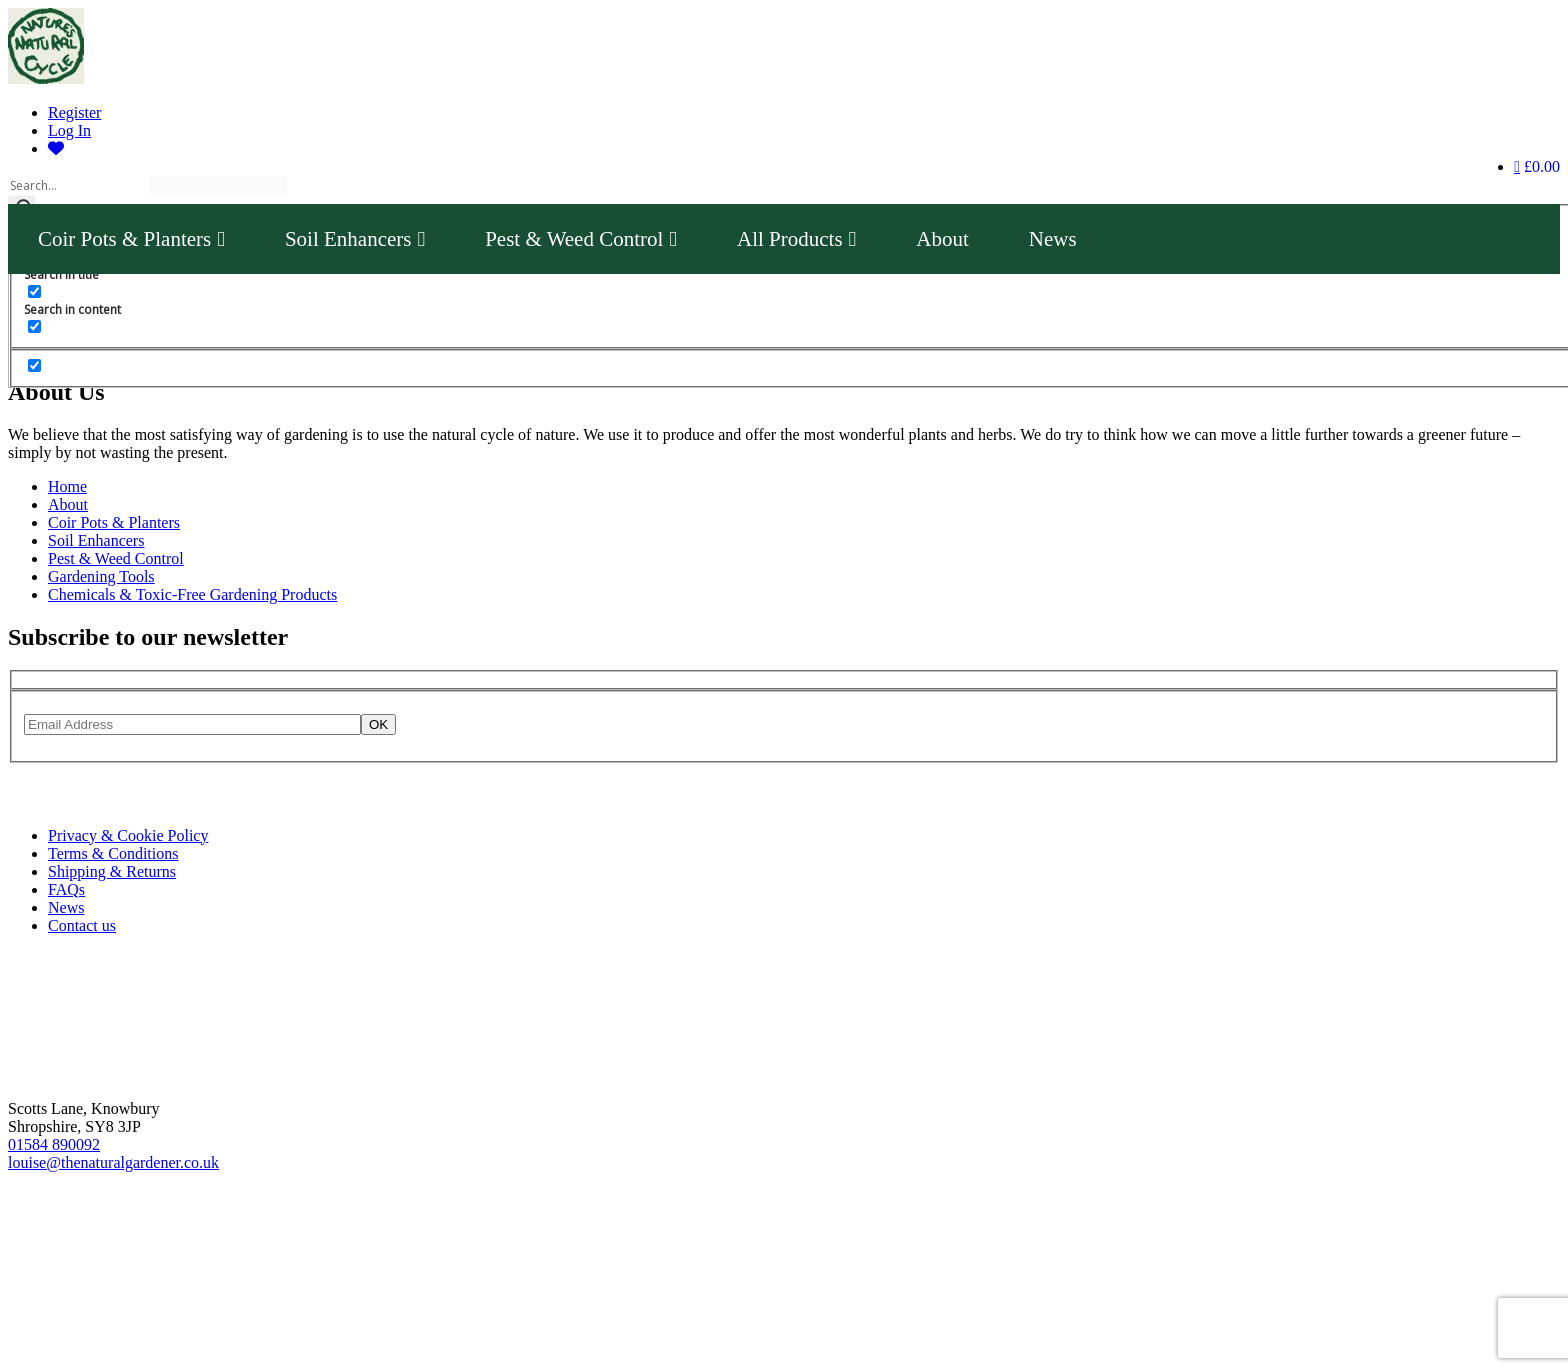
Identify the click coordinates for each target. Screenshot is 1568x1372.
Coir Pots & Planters (131, 239)
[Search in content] (34, 291)
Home (67, 486)
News (1053, 239)
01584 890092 (54, 1144)
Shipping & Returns (112, 871)
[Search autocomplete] (218, 185)
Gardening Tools (101, 576)
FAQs (66, 889)
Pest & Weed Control (581, 239)
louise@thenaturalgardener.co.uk (113, 1162)
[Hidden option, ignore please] (34, 365)
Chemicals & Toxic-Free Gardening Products (192, 594)
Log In (69, 130)
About (942, 239)
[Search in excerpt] (34, 326)
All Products (796, 239)
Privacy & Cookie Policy (128, 835)
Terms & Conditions (113, 853)
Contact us (82, 925)
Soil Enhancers (355, 239)
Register (74, 112)
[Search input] (77, 185)
